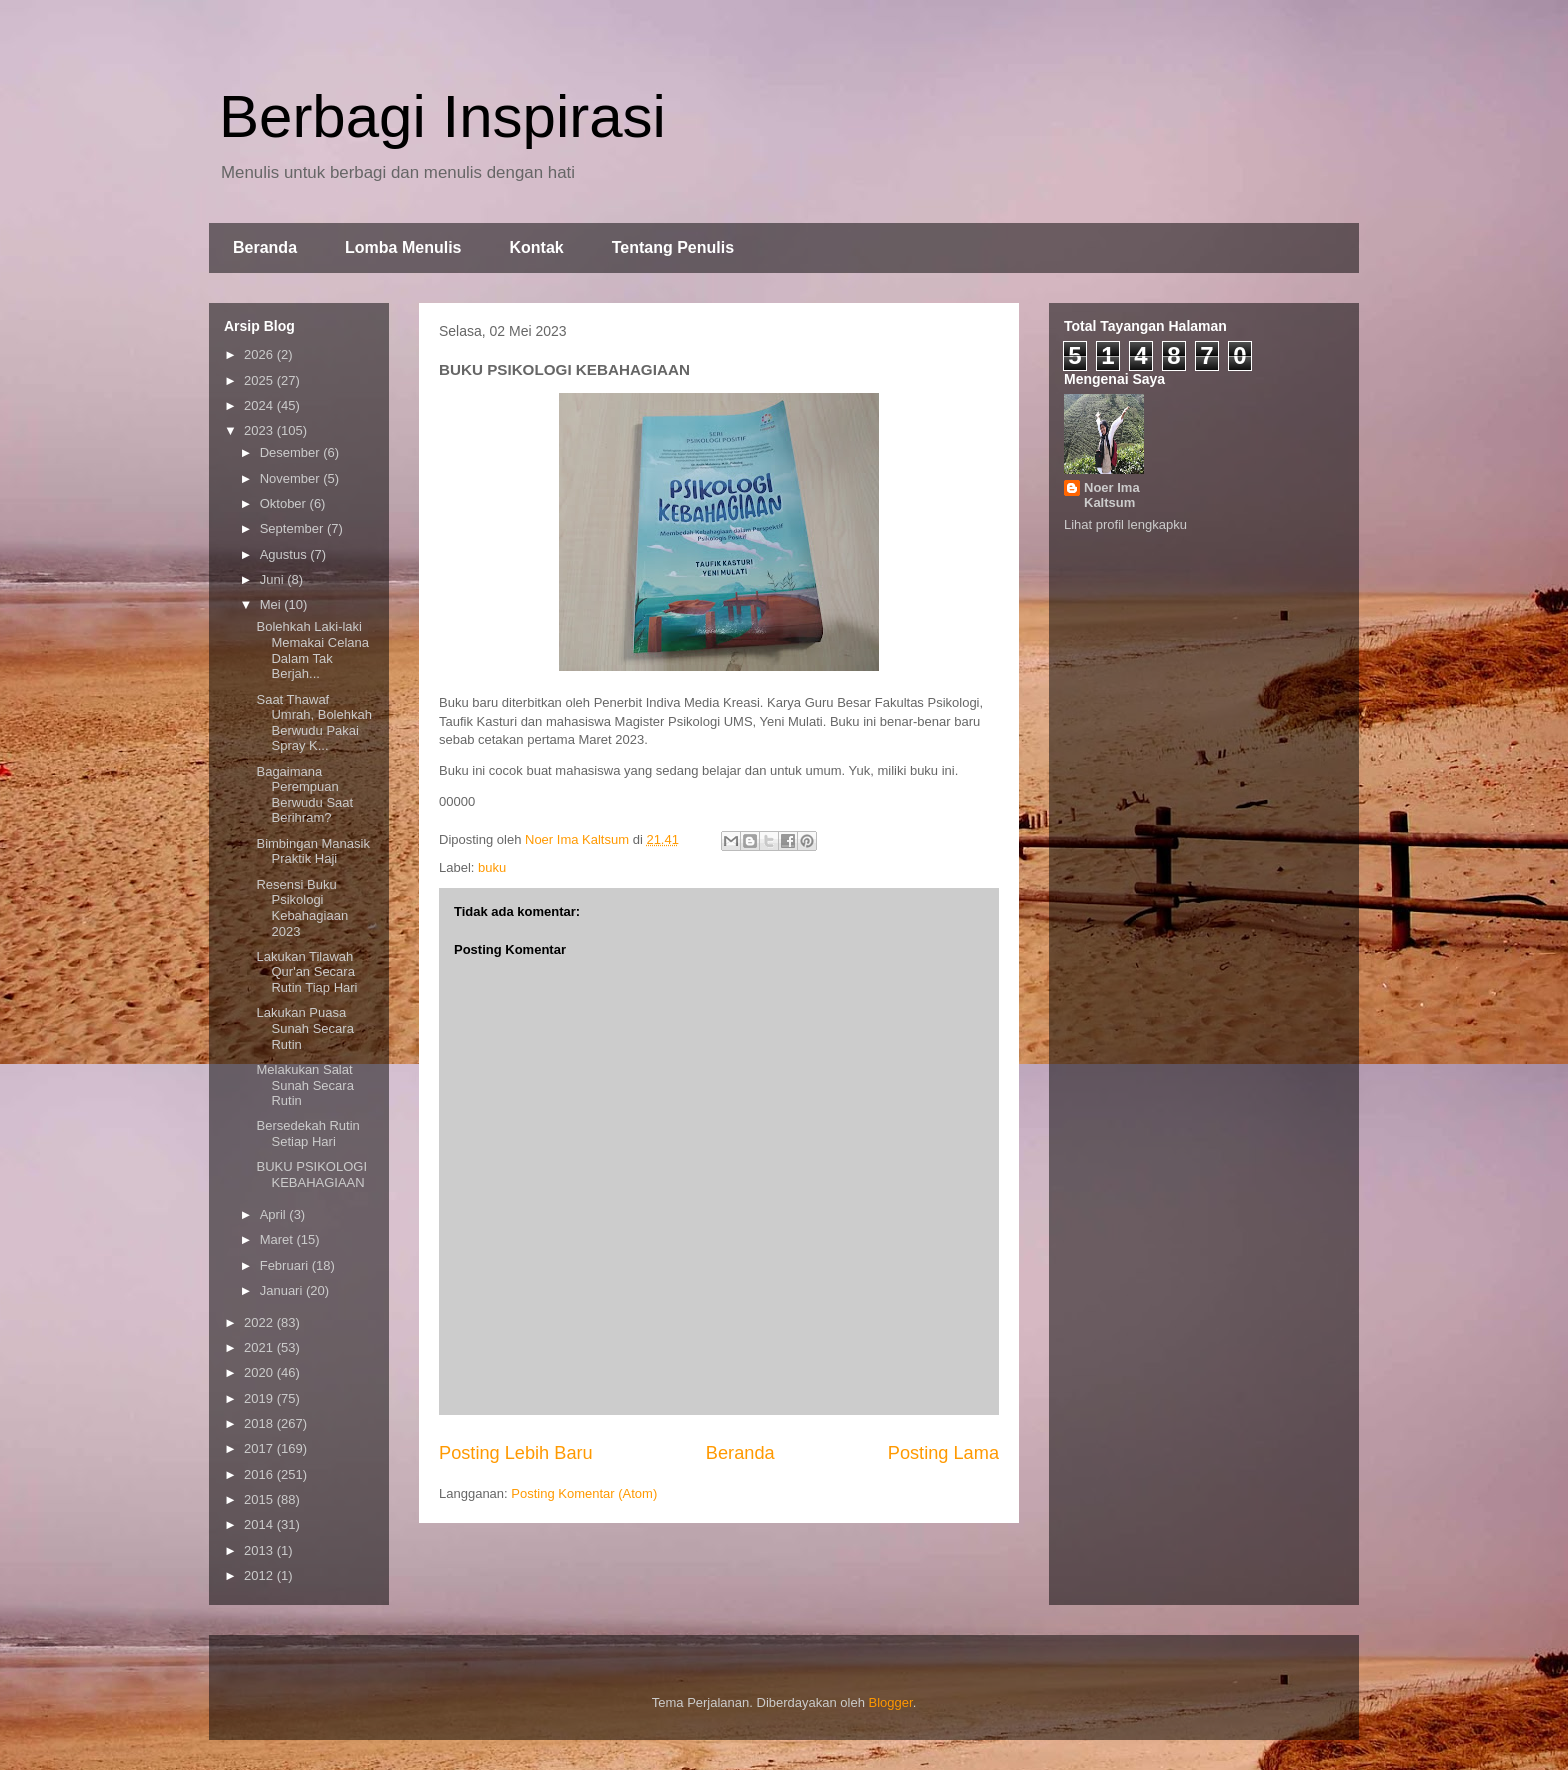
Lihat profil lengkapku (1125, 524)
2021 (260, 1347)
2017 (260, 1448)
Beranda (265, 247)
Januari (283, 1290)
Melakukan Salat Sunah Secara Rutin (304, 1085)
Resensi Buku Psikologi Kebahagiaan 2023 (302, 908)
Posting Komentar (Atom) (584, 1493)
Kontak (536, 247)
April (275, 1214)
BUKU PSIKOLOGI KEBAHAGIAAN (311, 1174)
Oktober (285, 503)
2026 (260, 354)
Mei (272, 604)
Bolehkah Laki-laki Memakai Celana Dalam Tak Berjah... (312, 650)
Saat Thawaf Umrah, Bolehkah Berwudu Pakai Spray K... (313, 723)
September (293, 528)
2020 (260, 1372)
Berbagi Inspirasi (442, 116)
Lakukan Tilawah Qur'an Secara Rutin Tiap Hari (306, 972)
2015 (260, 1499)
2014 (260, 1524)
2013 (260, 1550)
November (292, 478)
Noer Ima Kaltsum (1112, 495)
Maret (278, 1239)
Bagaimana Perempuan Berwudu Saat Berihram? (304, 795)
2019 (260, 1398)
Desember (292, 452)
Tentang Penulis (673, 247)
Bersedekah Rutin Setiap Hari (307, 1133)
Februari (286, 1265)
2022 (260, 1322)
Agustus (285, 554)
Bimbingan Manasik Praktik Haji (312, 851)
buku (492, 867)
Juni (273, 579)
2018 (260, 1423)
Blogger (891, 1702)
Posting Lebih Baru (516, 1453)
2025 (260, 380)
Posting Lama (943, 1453)
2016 (260, 1474)
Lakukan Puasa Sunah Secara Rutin (304, 1028)
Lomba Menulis (403, 247)
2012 (260, 1575)
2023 (260, 430)
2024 (260, 405)
